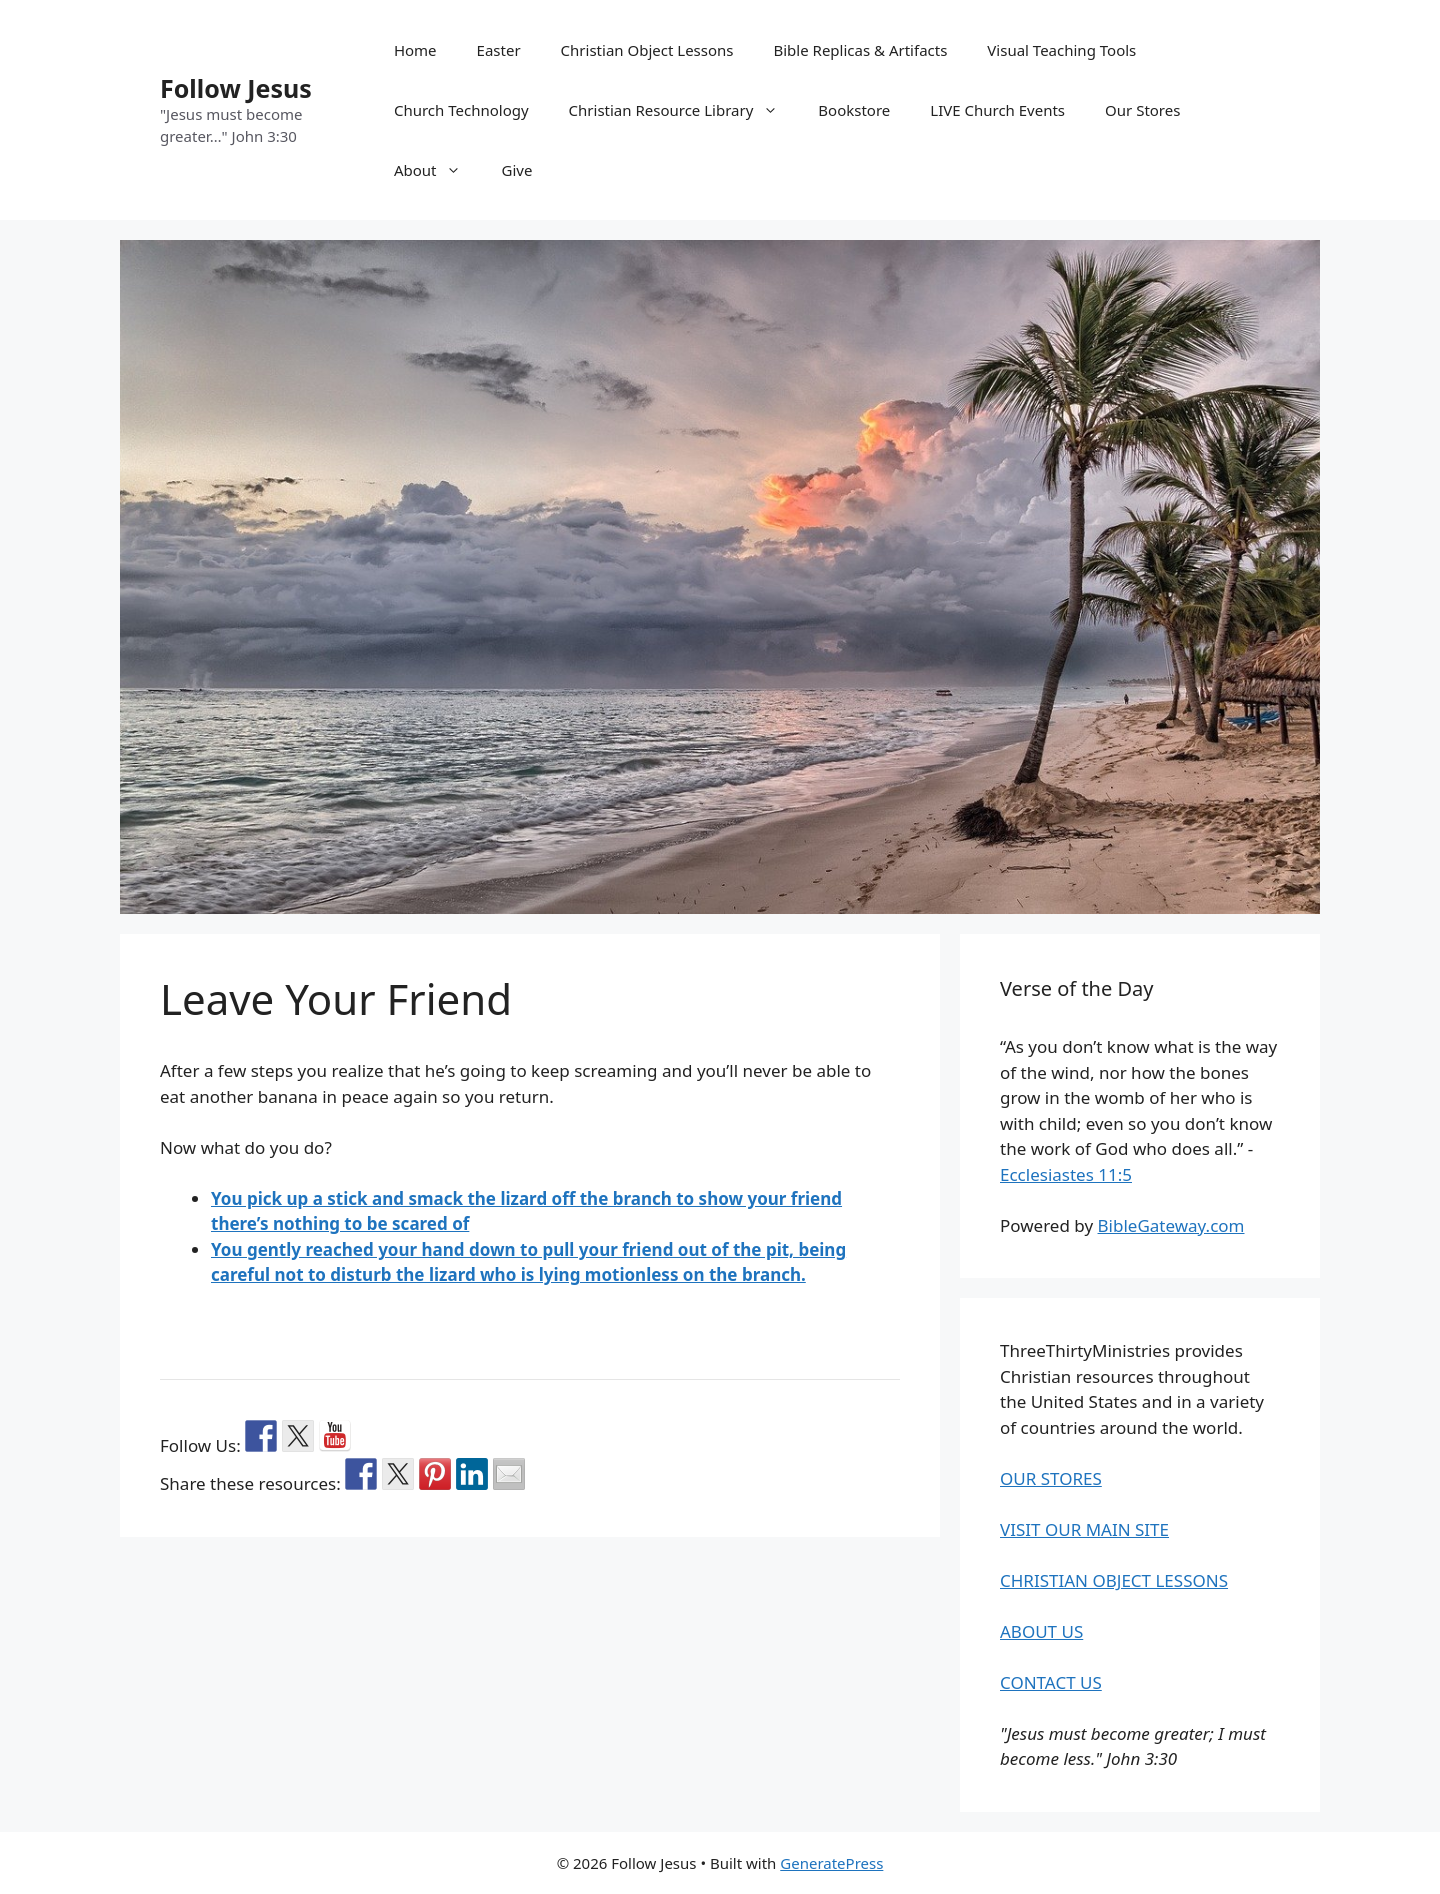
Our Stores (1142, 110)
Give (516, 170)
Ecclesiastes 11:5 (1066, 1174)
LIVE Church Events (997, 110)
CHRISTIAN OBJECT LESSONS (1114, 1580)
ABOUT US (1041, 1631)
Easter (499, 50)
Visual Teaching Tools (1061, 50)
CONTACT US (1051, 1682)
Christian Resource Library (684, 110)
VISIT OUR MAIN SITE (1084, 1529)
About (438, 170)
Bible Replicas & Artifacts (861, 50)
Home (415, 50)
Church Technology (461, 110)
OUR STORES (1051, 1478)
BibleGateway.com (1171, 1225)
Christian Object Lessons (647, 50)
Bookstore (854, 110)
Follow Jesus (236, 88)
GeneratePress (831, 1863)
